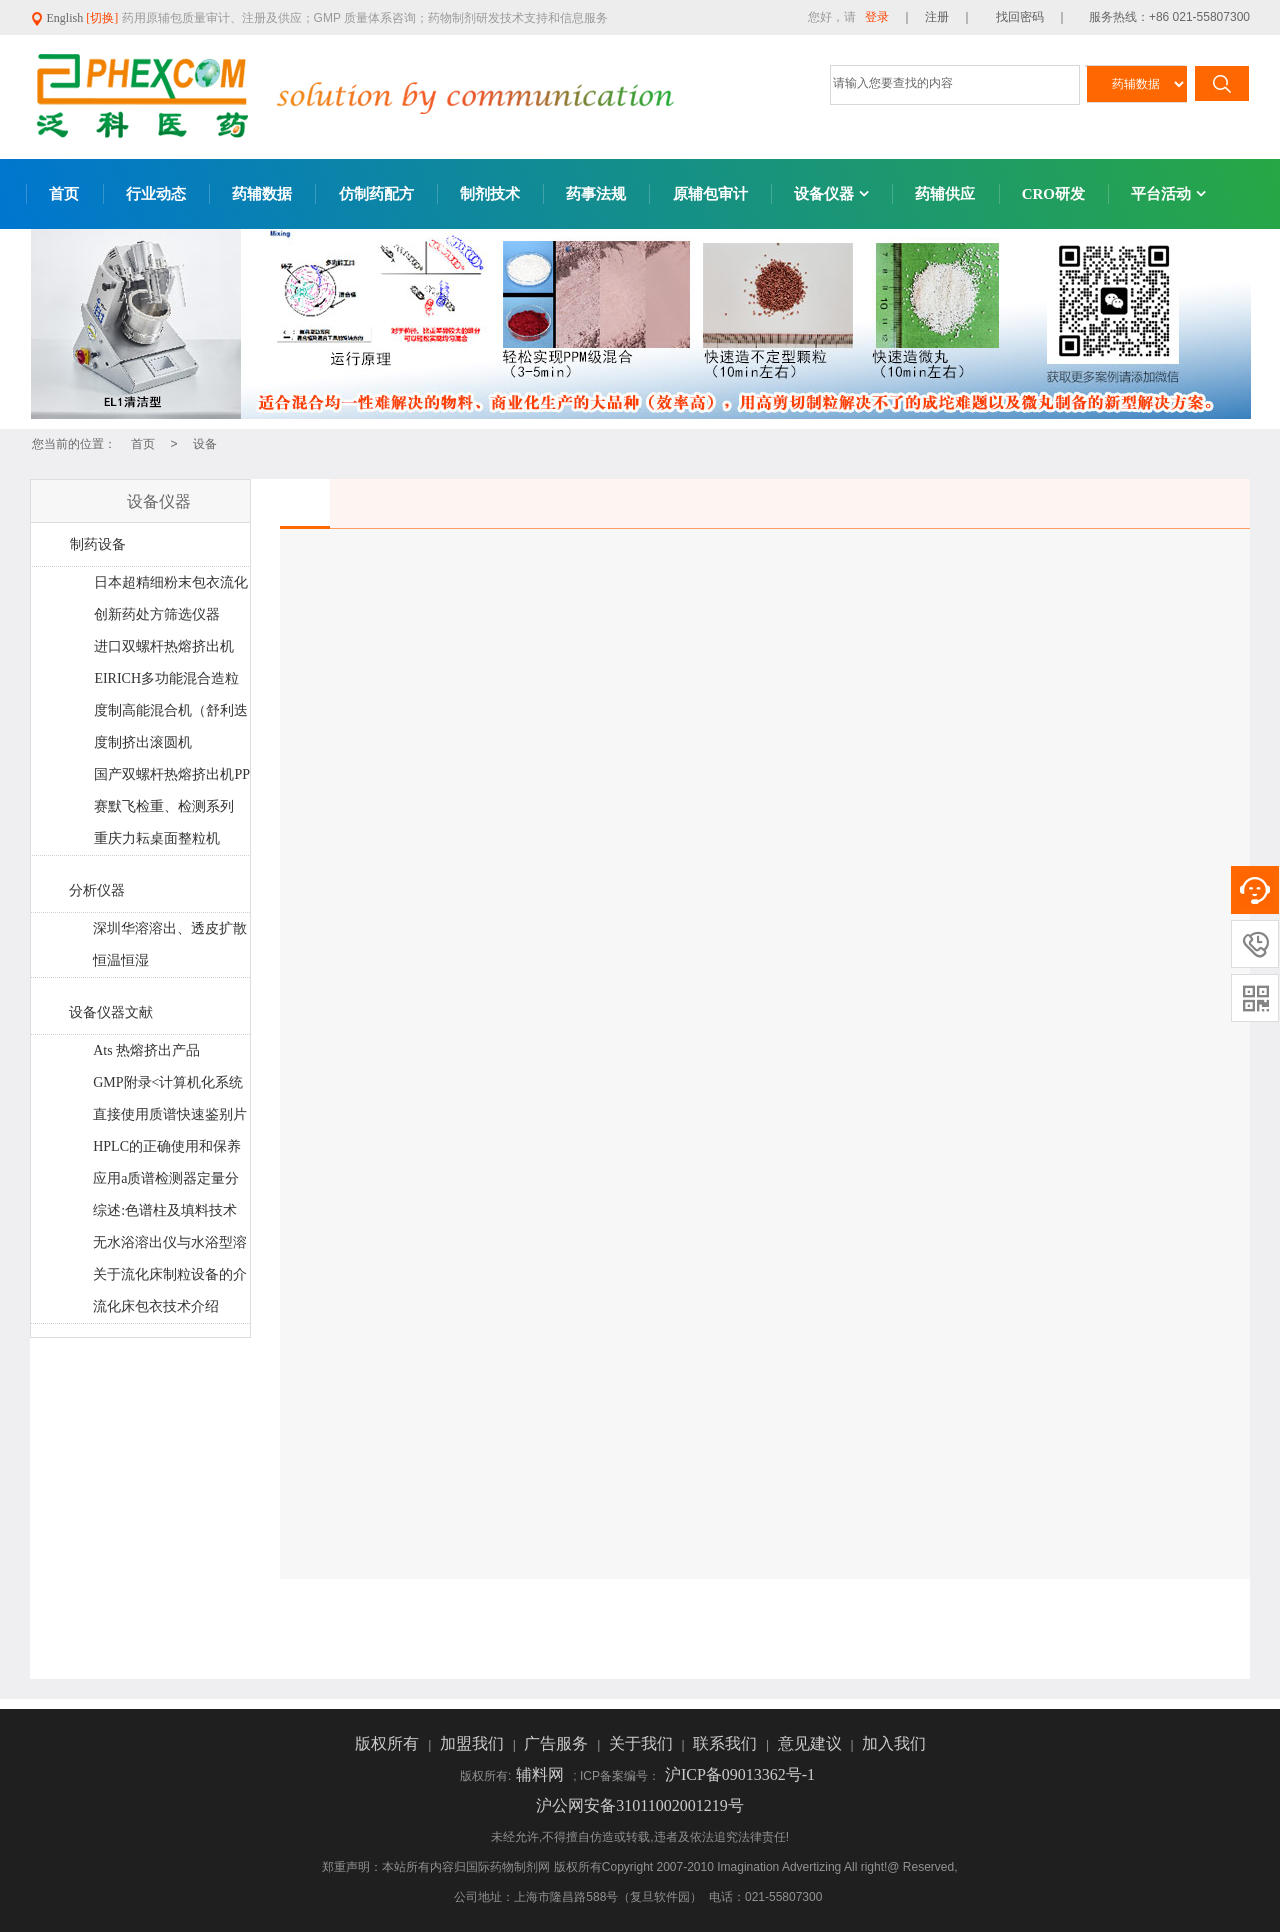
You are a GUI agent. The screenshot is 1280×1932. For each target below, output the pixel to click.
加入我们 (894, 1743)
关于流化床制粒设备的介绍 (169, 1279)
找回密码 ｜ (1026, 17)
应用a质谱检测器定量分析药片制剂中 (165, 1183)
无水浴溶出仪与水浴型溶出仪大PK (169, 1247)
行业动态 (156, 194)
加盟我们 (474, 1743)
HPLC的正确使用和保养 (167, 1146)
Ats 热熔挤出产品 (146, 1050)
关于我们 (643, 1743)
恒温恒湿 (121, 960)
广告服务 (558, 1743)
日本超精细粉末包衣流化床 (170, 587)
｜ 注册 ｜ (937, 17)
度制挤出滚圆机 (143, 742)
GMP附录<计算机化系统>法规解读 (167, 1087)
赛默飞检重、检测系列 (164, 806)
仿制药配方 (376, 194)
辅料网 (542, 1774)
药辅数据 (262, 194)
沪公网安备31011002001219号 (639, 1805)
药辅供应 (945, 194)
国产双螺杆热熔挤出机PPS (171, 779)
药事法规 (596, 194)
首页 (64, 194)
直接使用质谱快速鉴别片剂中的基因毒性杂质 (169, 1119)
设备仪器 (831, 194)
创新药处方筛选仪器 (157, 614)
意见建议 (812, 1743)
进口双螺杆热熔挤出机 (164, 646)
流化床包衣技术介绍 (156, 1306)
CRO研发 (1053, 194)
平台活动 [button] (1168, 194)
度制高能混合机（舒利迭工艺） (170, 715)
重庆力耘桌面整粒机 (157, 838)
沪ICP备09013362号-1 (740, 1774)
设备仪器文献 (111, 1012)
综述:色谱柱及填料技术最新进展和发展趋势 (164, 1215)
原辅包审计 (710, 194)
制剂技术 (490, 194)
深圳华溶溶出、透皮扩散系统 (169, 933)
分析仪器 (97, 890)
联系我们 (727, 1743)
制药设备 (98, 544)
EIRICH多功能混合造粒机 (166, 683)
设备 (205, 444)
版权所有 (389, 1743)
